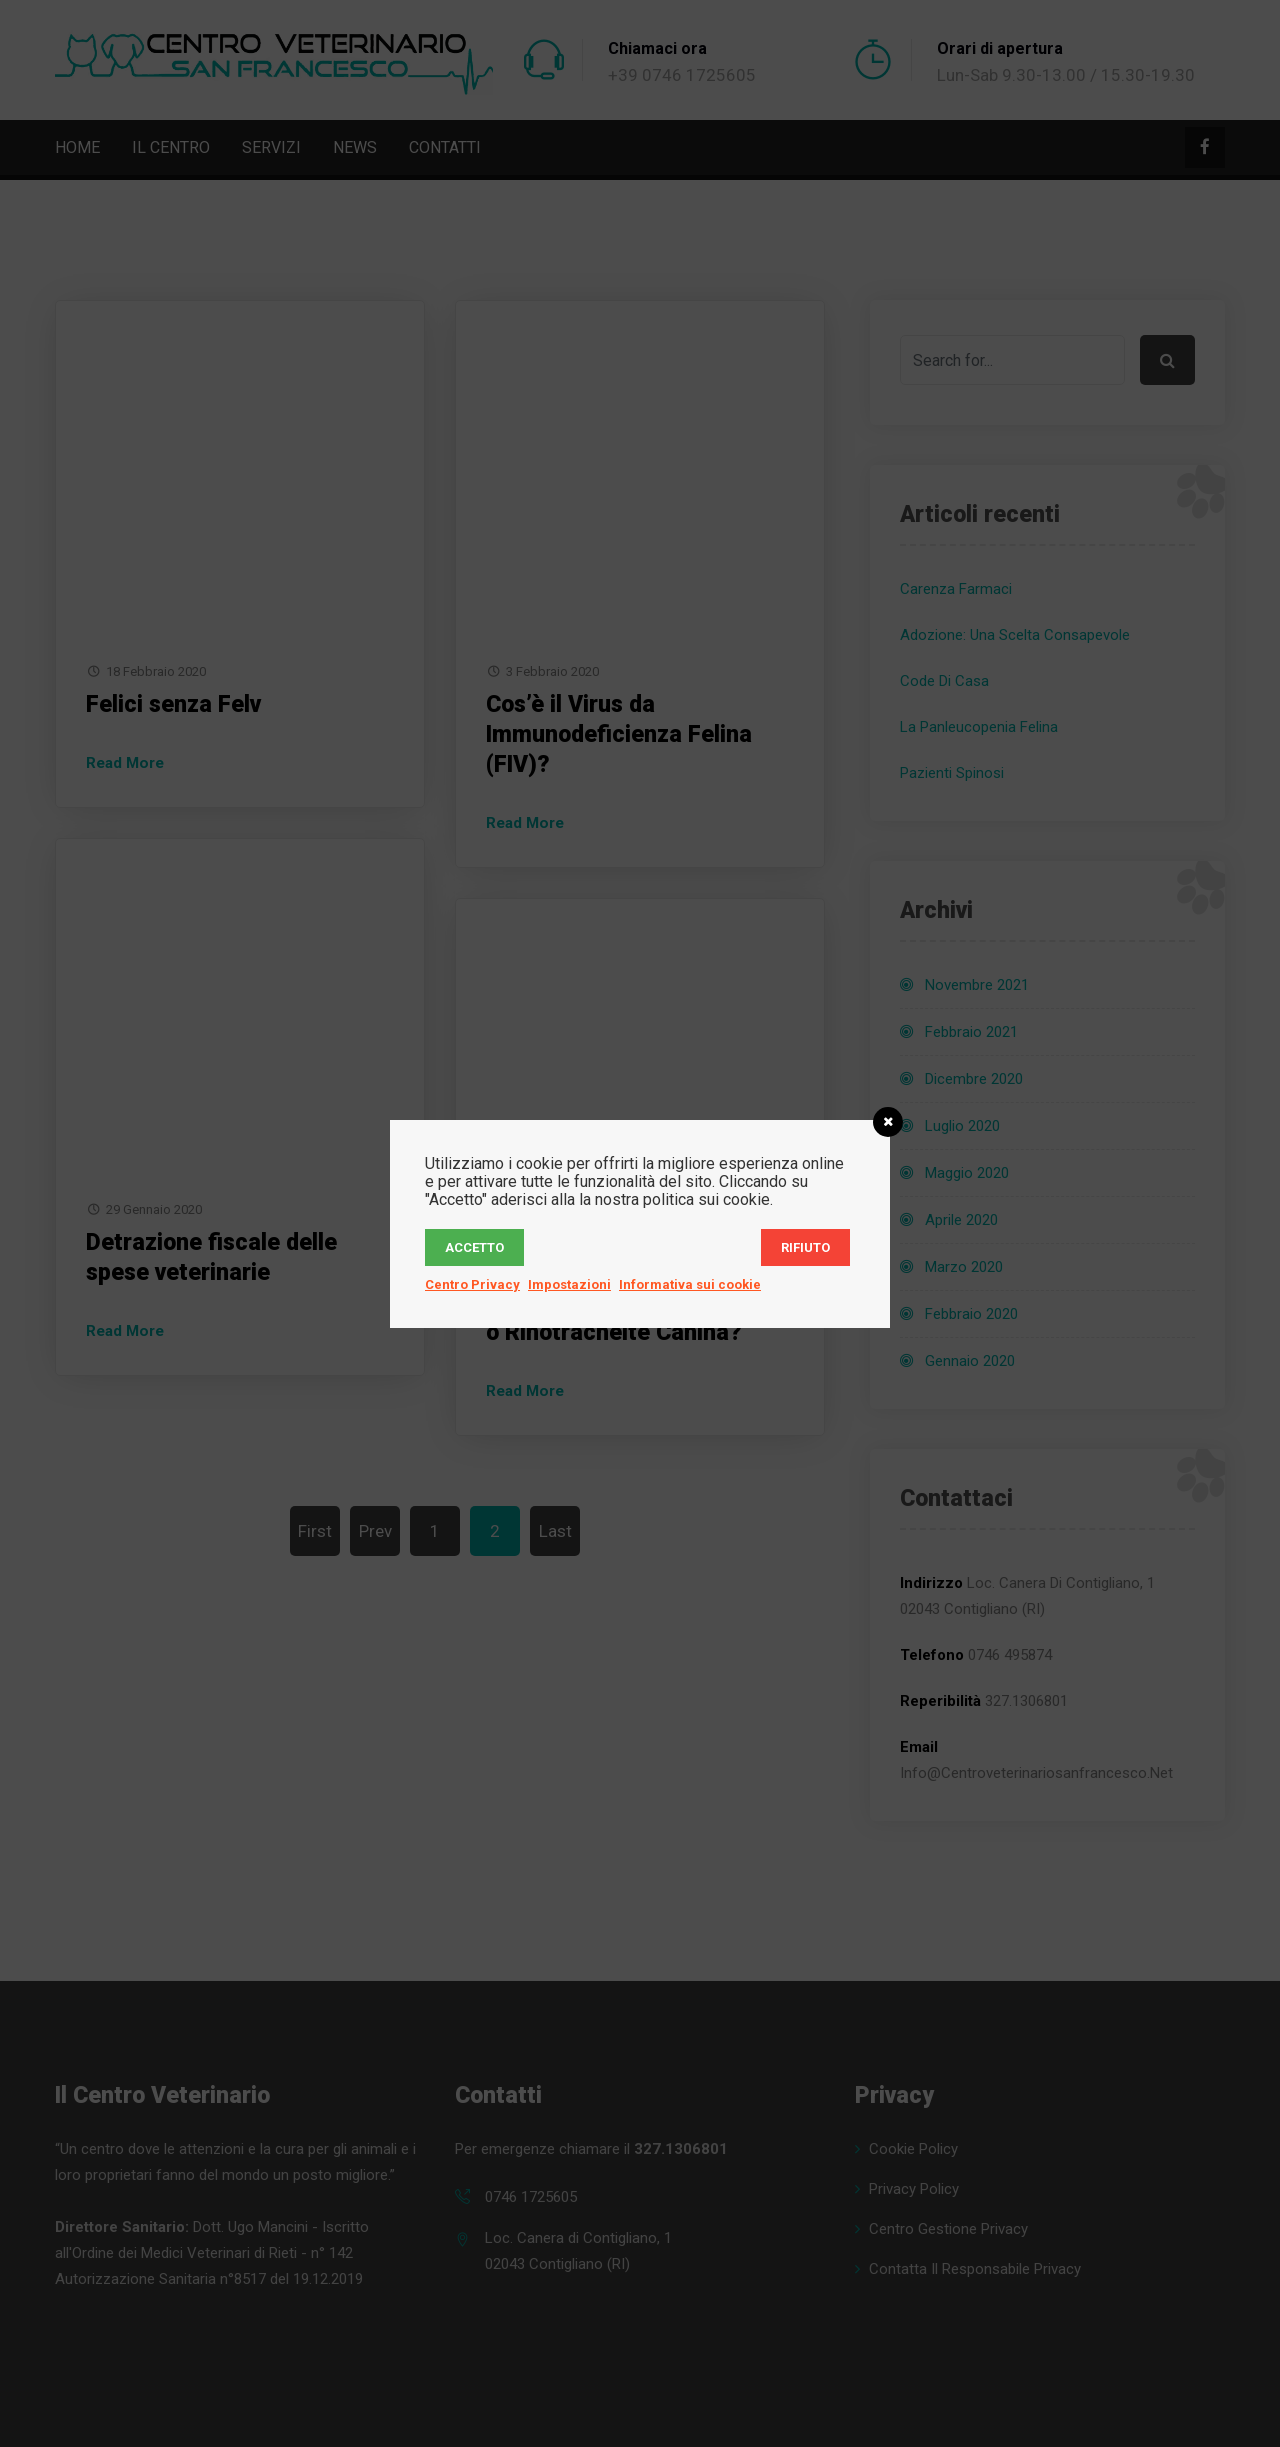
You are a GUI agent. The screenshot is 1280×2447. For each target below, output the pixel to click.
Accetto (474, 1247)
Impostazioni (569, 1284)
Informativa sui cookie (690, 1284)
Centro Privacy (472, 1284)
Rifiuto (805, 1247)
